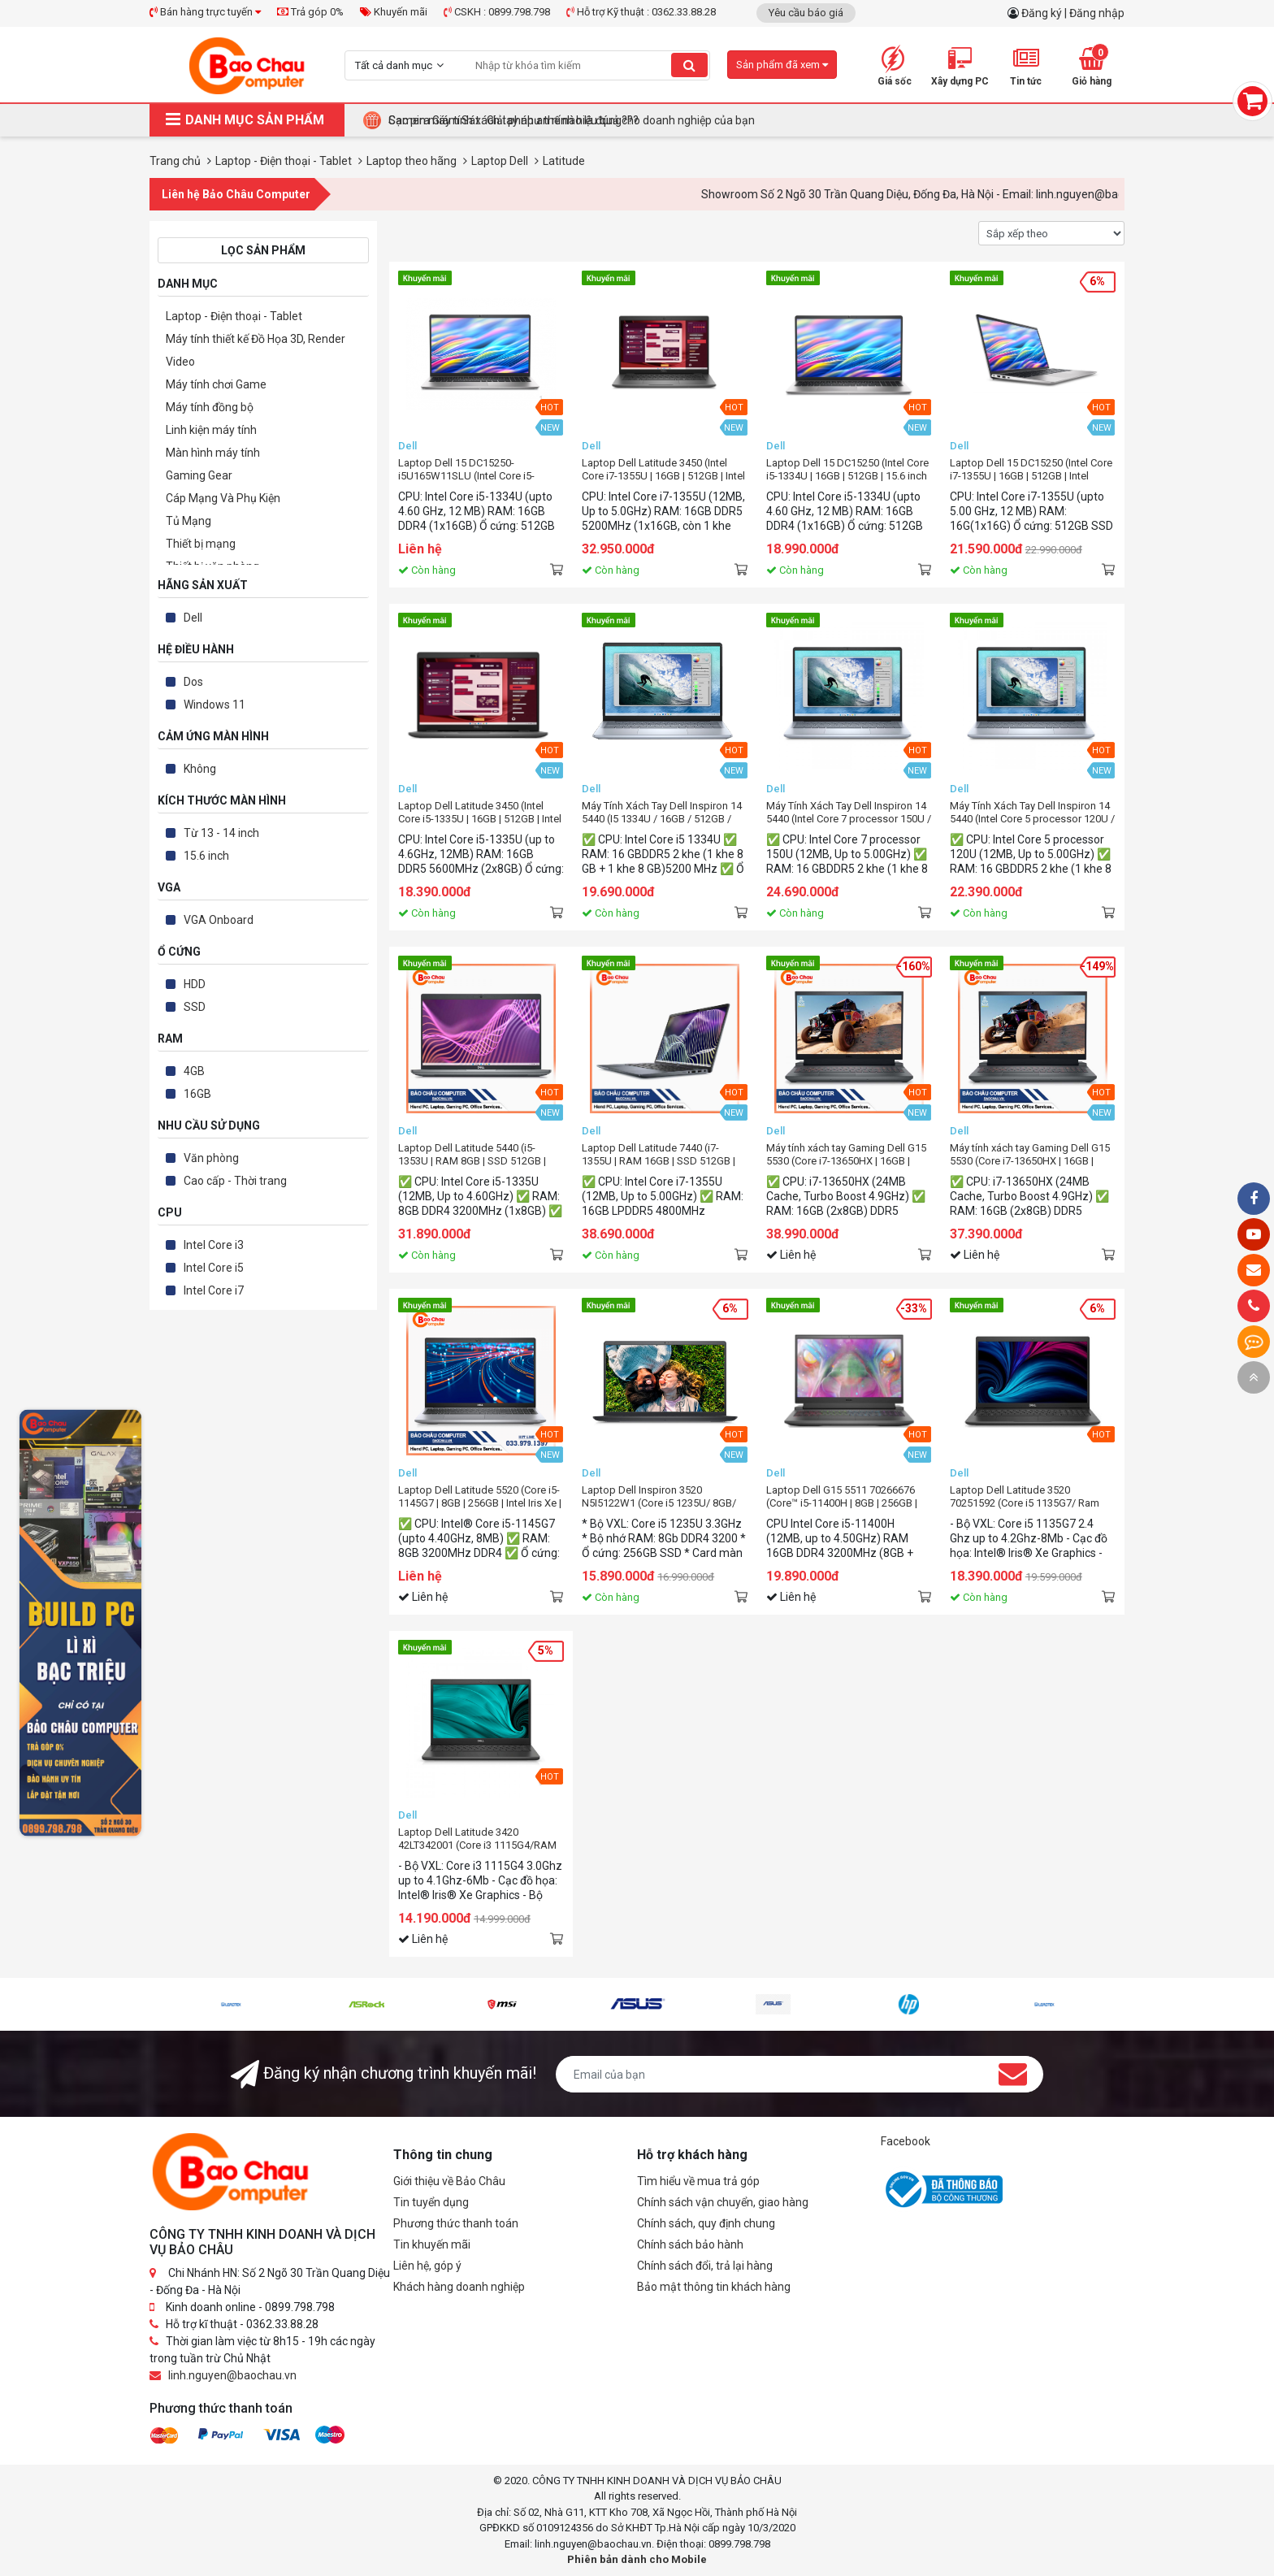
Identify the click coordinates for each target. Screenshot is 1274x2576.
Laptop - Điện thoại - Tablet (234, 316)
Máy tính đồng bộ (210, 407)
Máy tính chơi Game (216, 384)
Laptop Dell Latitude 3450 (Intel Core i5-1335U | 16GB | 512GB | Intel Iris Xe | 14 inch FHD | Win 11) (479, 813)
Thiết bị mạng (201, 543)
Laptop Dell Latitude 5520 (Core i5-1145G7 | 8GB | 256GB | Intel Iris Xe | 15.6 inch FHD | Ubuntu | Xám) (479, 1497)
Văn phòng (211, 1157)
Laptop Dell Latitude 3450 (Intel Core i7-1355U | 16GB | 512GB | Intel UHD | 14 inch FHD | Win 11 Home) (663, 470)
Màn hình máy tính (213, 452)
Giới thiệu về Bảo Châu (449, 2181)
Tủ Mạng (188, 520)
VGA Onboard (219, 919)
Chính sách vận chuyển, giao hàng (722, 2202)
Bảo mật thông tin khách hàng (714, 2286)
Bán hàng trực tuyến (205, 12)
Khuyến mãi (393, 12)
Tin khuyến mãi (431, 2244)
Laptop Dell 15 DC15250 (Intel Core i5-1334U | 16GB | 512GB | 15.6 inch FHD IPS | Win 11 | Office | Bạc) (847, 470)
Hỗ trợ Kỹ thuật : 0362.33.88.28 (641, 12)
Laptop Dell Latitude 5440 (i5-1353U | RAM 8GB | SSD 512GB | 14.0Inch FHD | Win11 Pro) (472, 1155)
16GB (197, 1093)
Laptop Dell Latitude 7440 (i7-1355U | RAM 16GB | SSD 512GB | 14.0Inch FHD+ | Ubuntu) (658, 1155)
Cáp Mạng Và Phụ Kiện (223, 498)
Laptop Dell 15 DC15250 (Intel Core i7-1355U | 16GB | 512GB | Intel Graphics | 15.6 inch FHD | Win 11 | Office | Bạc (1031, 470)
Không (200, 768)
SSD (195, 1006)
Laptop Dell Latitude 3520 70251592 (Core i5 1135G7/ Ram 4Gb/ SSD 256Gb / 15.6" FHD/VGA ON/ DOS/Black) (1030, 1497)
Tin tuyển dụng (431, 2202)
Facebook (905, 2141)
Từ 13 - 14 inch (221, 832)
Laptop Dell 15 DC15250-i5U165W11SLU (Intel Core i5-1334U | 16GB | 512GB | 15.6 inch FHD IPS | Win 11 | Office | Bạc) (473, 470)
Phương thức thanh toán (455, 2223)
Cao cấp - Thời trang (235, 1180)
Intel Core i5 (214, 1267)
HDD (195, 984)
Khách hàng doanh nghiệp (459, 2286)
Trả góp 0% (310, 12)
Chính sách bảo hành (690, 2244)
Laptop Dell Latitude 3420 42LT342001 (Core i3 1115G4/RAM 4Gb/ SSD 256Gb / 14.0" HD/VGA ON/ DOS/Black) (477, 1839)
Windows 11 (214, 704)
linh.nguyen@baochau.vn (232, 2375)
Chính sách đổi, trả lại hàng (705, 2265)
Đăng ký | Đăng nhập (1072, 13)
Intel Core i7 (214, 1290)
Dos (193, 681)
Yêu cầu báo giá (806, 13)
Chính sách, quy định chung (706, 2223)
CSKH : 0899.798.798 (497, 12)
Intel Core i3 (214, 1244)
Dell (193, 617)
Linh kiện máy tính (211, 429)
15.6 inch (206, 855)
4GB (194, 1071)
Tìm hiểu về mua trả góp (698, 2181)
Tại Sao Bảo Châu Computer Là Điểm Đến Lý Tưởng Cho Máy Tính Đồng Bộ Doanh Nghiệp (613, 120)
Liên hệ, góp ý (427, 2265)
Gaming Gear (199, 475)
